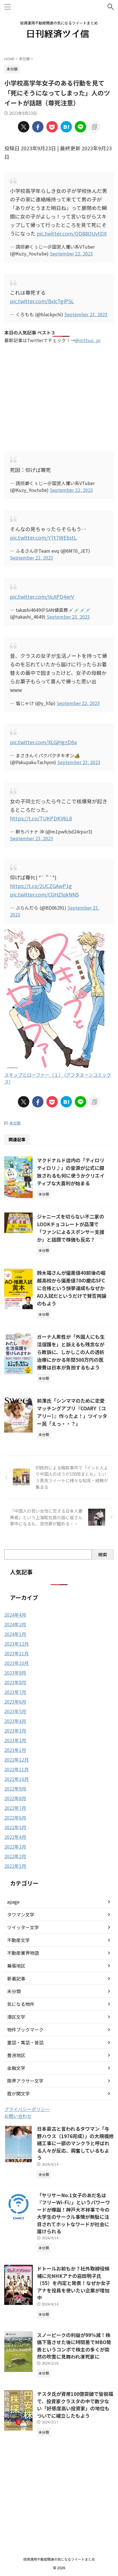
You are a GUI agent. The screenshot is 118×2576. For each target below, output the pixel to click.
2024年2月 (15, 1624)
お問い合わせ (18, 2116)
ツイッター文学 (23, 1927)
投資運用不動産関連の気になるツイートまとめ (59, 2559)
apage (13, 1901)
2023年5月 (15, 1711)
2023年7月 (15, 1692)
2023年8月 (15, 1682)
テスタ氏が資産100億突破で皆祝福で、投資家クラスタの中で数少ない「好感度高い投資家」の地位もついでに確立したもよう (75, 2404)
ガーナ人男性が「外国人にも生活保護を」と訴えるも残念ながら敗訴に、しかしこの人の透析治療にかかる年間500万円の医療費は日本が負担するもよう (71, 1352)
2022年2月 (15, 1856)
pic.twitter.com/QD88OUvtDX (72, 233)
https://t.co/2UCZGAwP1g (41, 885)
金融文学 (16, 2067)
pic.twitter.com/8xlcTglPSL (42, 301)
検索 (102, 1554)
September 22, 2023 (71, 253)
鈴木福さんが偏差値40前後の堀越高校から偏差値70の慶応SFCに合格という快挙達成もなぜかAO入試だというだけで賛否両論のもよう (71, 1288)
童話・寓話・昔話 (25, 2042)
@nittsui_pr (88, 340)
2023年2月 (15, 1740)
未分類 (14, 1123)
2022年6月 (15, 1817)
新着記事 (16, 1978)
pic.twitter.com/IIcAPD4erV (42, 596)
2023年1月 (15, 1750)
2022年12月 (16, 1759)
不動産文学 (18, 1940)
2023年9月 (15, 1672)
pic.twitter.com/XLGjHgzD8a (43, 742)
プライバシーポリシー (27, 2109)
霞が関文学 (18, 2093)
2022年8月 (15, 1798)
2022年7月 (15, 1807)
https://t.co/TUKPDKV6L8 (41, 818)
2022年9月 (15, 1788)
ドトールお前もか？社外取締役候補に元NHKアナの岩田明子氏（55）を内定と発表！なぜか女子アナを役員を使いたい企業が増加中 (73, 2283)
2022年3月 (15, 1846)
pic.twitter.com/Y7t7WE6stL (43, 537)
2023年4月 (15, 1721)
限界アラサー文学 (25, 2080)
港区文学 (16, 2016)
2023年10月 (16, 1663)
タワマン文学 (20, 1914)
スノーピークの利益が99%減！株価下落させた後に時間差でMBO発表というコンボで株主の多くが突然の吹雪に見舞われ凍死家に (74, 2345)
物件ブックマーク (25, 2029)
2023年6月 (15, 1701)
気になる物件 (20, 2004)
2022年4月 (15, 1836)
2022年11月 (16, 1769)
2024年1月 (15, 1634)
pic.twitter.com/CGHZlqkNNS (44, 894)
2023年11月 (16, 1653)
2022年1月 (15, 1865)
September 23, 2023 (85, 314)
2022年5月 (15, 1827)
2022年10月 (16, 1778)
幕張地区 (16, 1965)
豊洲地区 (16, 2055)
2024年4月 (15, 1614)
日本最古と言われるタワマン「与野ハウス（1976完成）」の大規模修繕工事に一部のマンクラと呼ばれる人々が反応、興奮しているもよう (75, 2143)
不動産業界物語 (23, 1952)
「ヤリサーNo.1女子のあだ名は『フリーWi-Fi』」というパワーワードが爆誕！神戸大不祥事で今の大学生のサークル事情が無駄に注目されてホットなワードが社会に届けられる (73, 2213)
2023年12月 (16, 1643)
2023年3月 (15, 1730)
